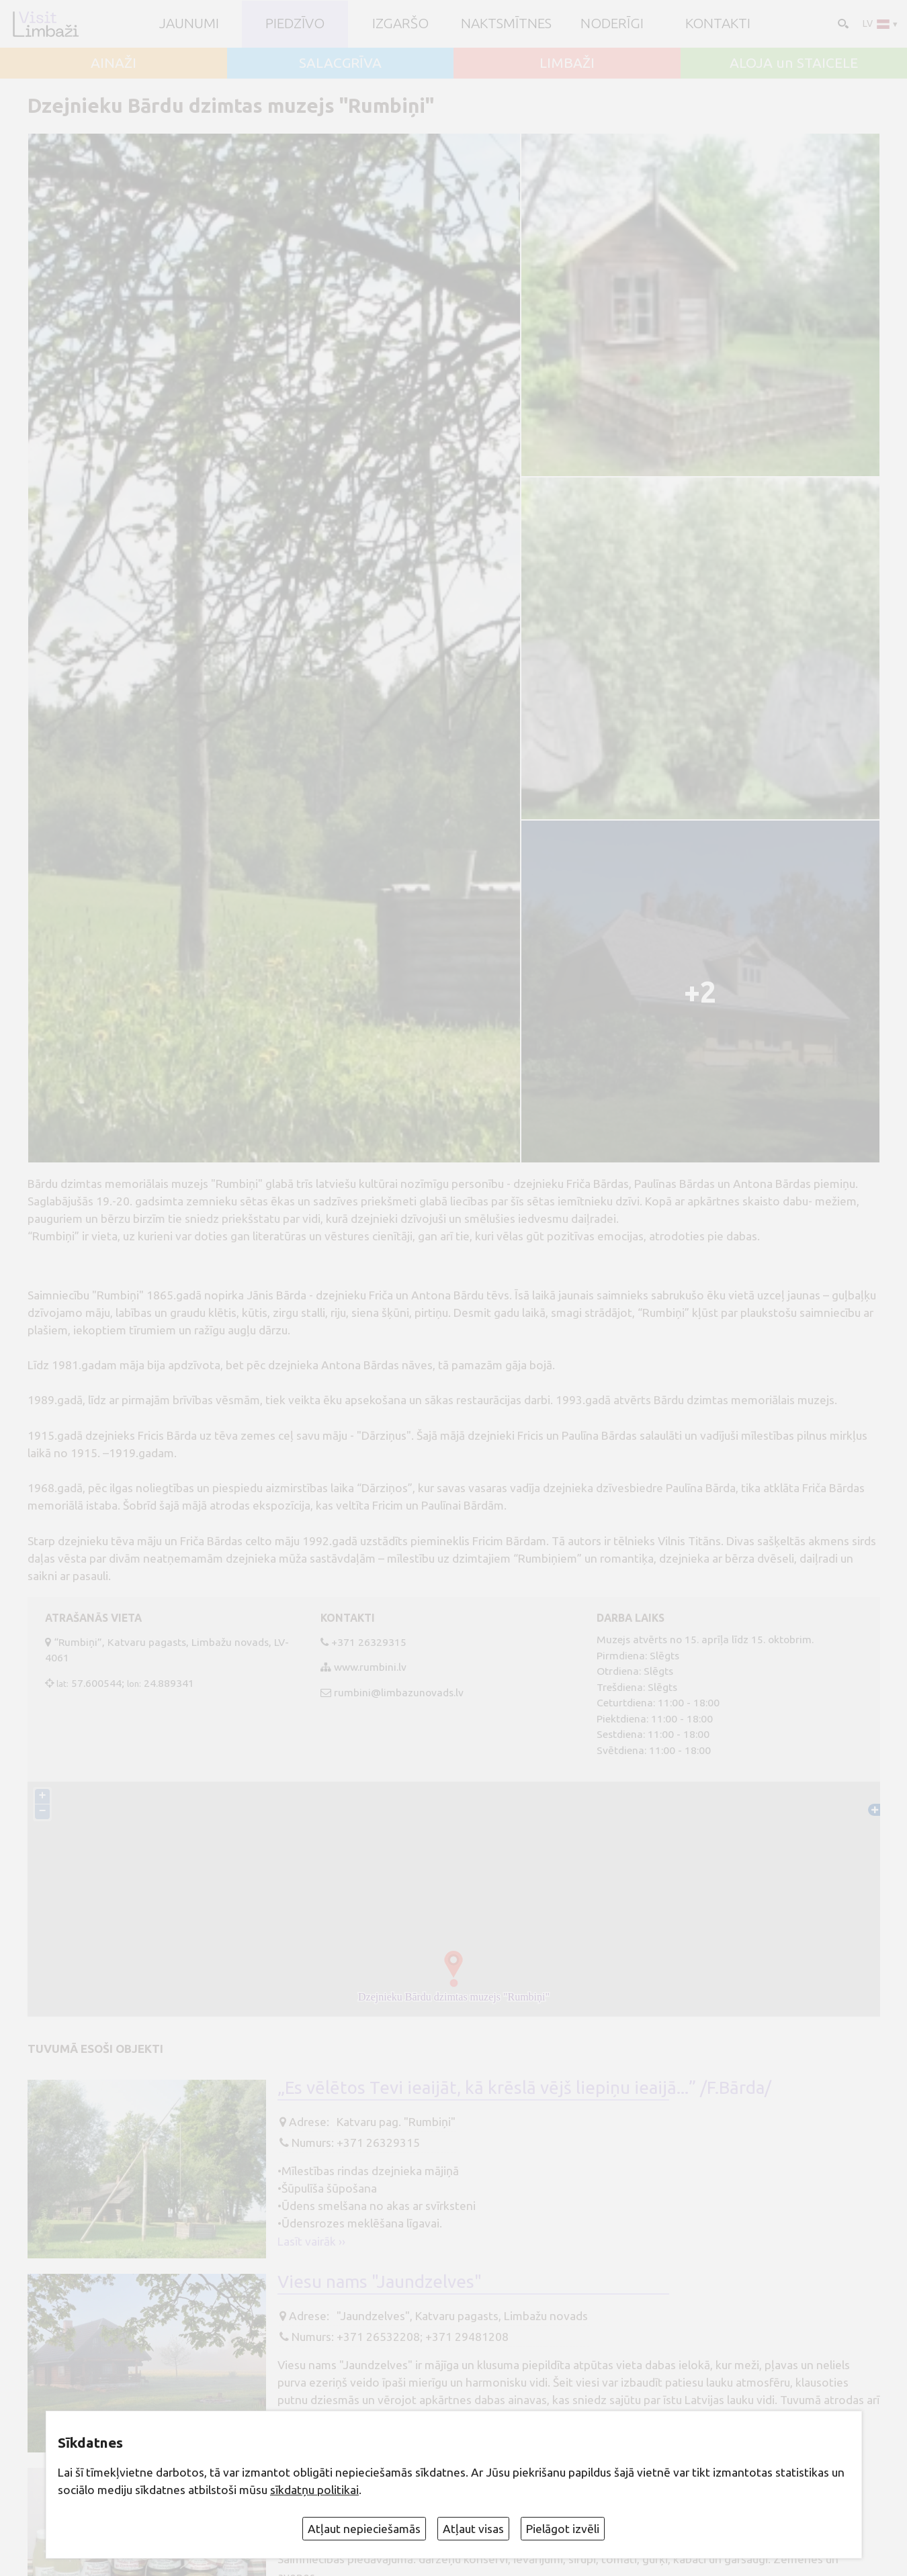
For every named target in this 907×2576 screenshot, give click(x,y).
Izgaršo (400, 24)
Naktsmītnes (506, 24)
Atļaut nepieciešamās (364, 2528)
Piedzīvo (295, 24)
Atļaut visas (473, 2528)
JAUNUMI (189, 24)
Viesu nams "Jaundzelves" (379, 2281)
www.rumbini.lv (370, 1667)
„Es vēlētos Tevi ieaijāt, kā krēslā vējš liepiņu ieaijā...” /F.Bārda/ (524, 2087)
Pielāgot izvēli (562, 2528)
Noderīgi (612, 24)
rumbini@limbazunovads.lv (399, 1692)
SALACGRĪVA (340, 63)
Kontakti (717, 24)
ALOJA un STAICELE (794, 63)
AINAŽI (113, 63)
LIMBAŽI (567, 63)
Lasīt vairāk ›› (311, 2241)
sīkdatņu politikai (314, 2489)
